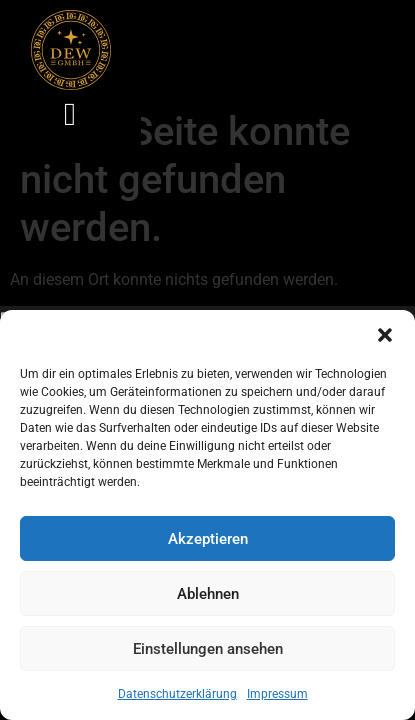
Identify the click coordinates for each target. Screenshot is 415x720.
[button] (385, 335)
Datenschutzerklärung (177, 694)
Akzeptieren (208, 539)
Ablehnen (208, 594)
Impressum (277, 694)
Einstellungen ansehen (208, 649)
